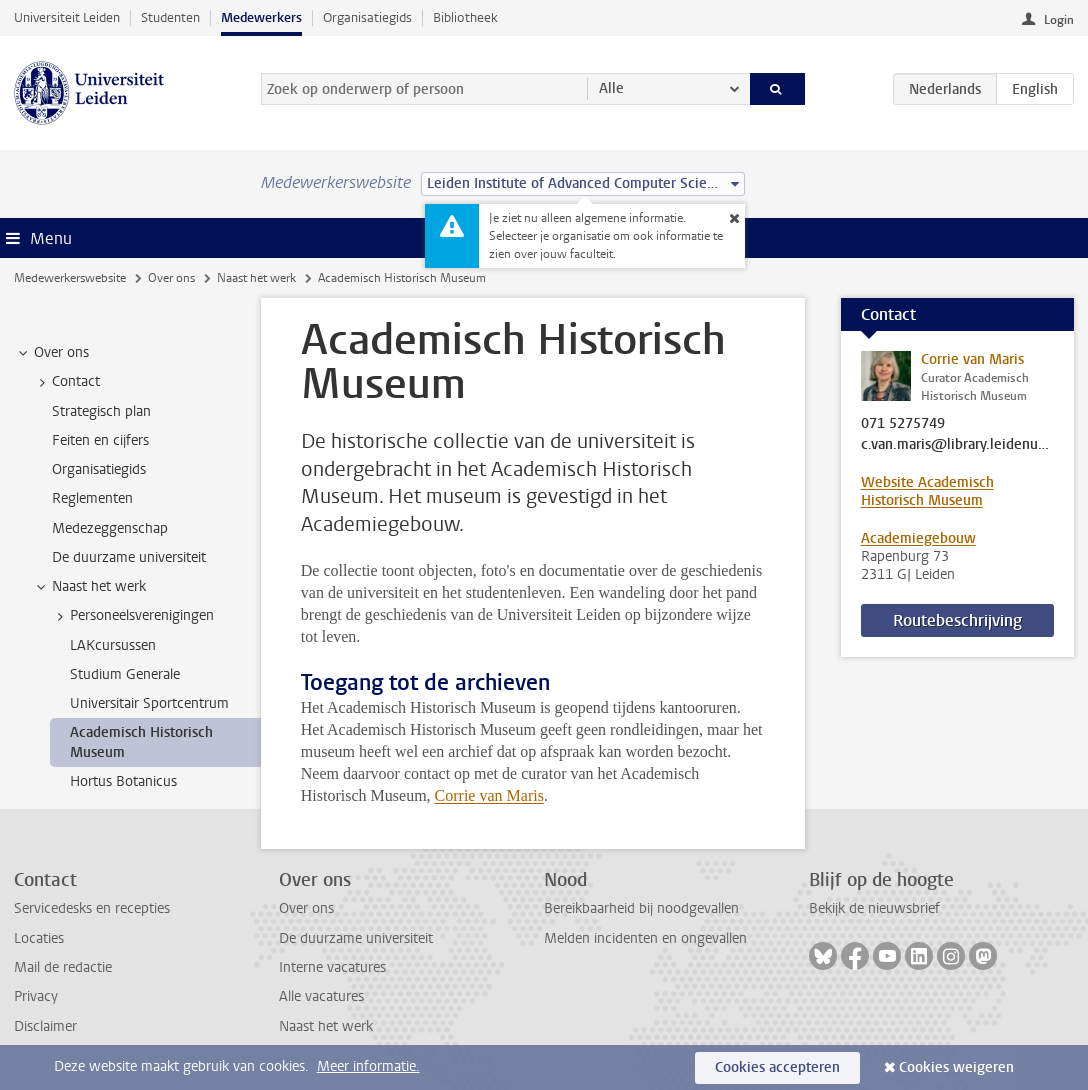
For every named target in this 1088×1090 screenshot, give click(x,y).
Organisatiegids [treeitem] (99, 469)
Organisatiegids (367, 17)
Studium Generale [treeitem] (125, 674)
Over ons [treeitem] (52, 353)
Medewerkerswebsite (70, 278)
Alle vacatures (321, 996)
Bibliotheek (465, 17)
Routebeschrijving (957, 620)
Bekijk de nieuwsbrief (874, 908)
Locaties (39, 938)
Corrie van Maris (489, 795)
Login (1059, 20)
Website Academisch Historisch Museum (927, 491)
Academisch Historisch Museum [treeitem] (141, 742)
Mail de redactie (63, 967)
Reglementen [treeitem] (92, 498)
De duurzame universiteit (356, 938)
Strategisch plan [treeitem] (101, 411)
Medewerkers (261, 17)
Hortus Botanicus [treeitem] (123, 781)
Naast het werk (256, 278)
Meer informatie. (368, 1066)
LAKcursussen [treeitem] (113, 645)
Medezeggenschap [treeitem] (110, 528)
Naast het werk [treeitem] (89, 587)
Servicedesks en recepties (92, 908)
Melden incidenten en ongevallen (645, 938)
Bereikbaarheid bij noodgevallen (641, 908)
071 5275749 (903, 424)
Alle (611, 88)
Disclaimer (45, 1026)
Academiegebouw (918, 538)
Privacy (36, 996)
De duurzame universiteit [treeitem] (129, 557)
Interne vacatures (332, 967)
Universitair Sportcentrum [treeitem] (149, 703)
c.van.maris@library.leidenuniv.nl (958, 445)
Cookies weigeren (956, 1067)
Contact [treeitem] (66, 382)
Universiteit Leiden (67, 17)
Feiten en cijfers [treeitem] (100, 440)
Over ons (171, 278)
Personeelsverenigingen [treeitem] (132, 616)
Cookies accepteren (777, 1067)
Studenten (170, 17)
